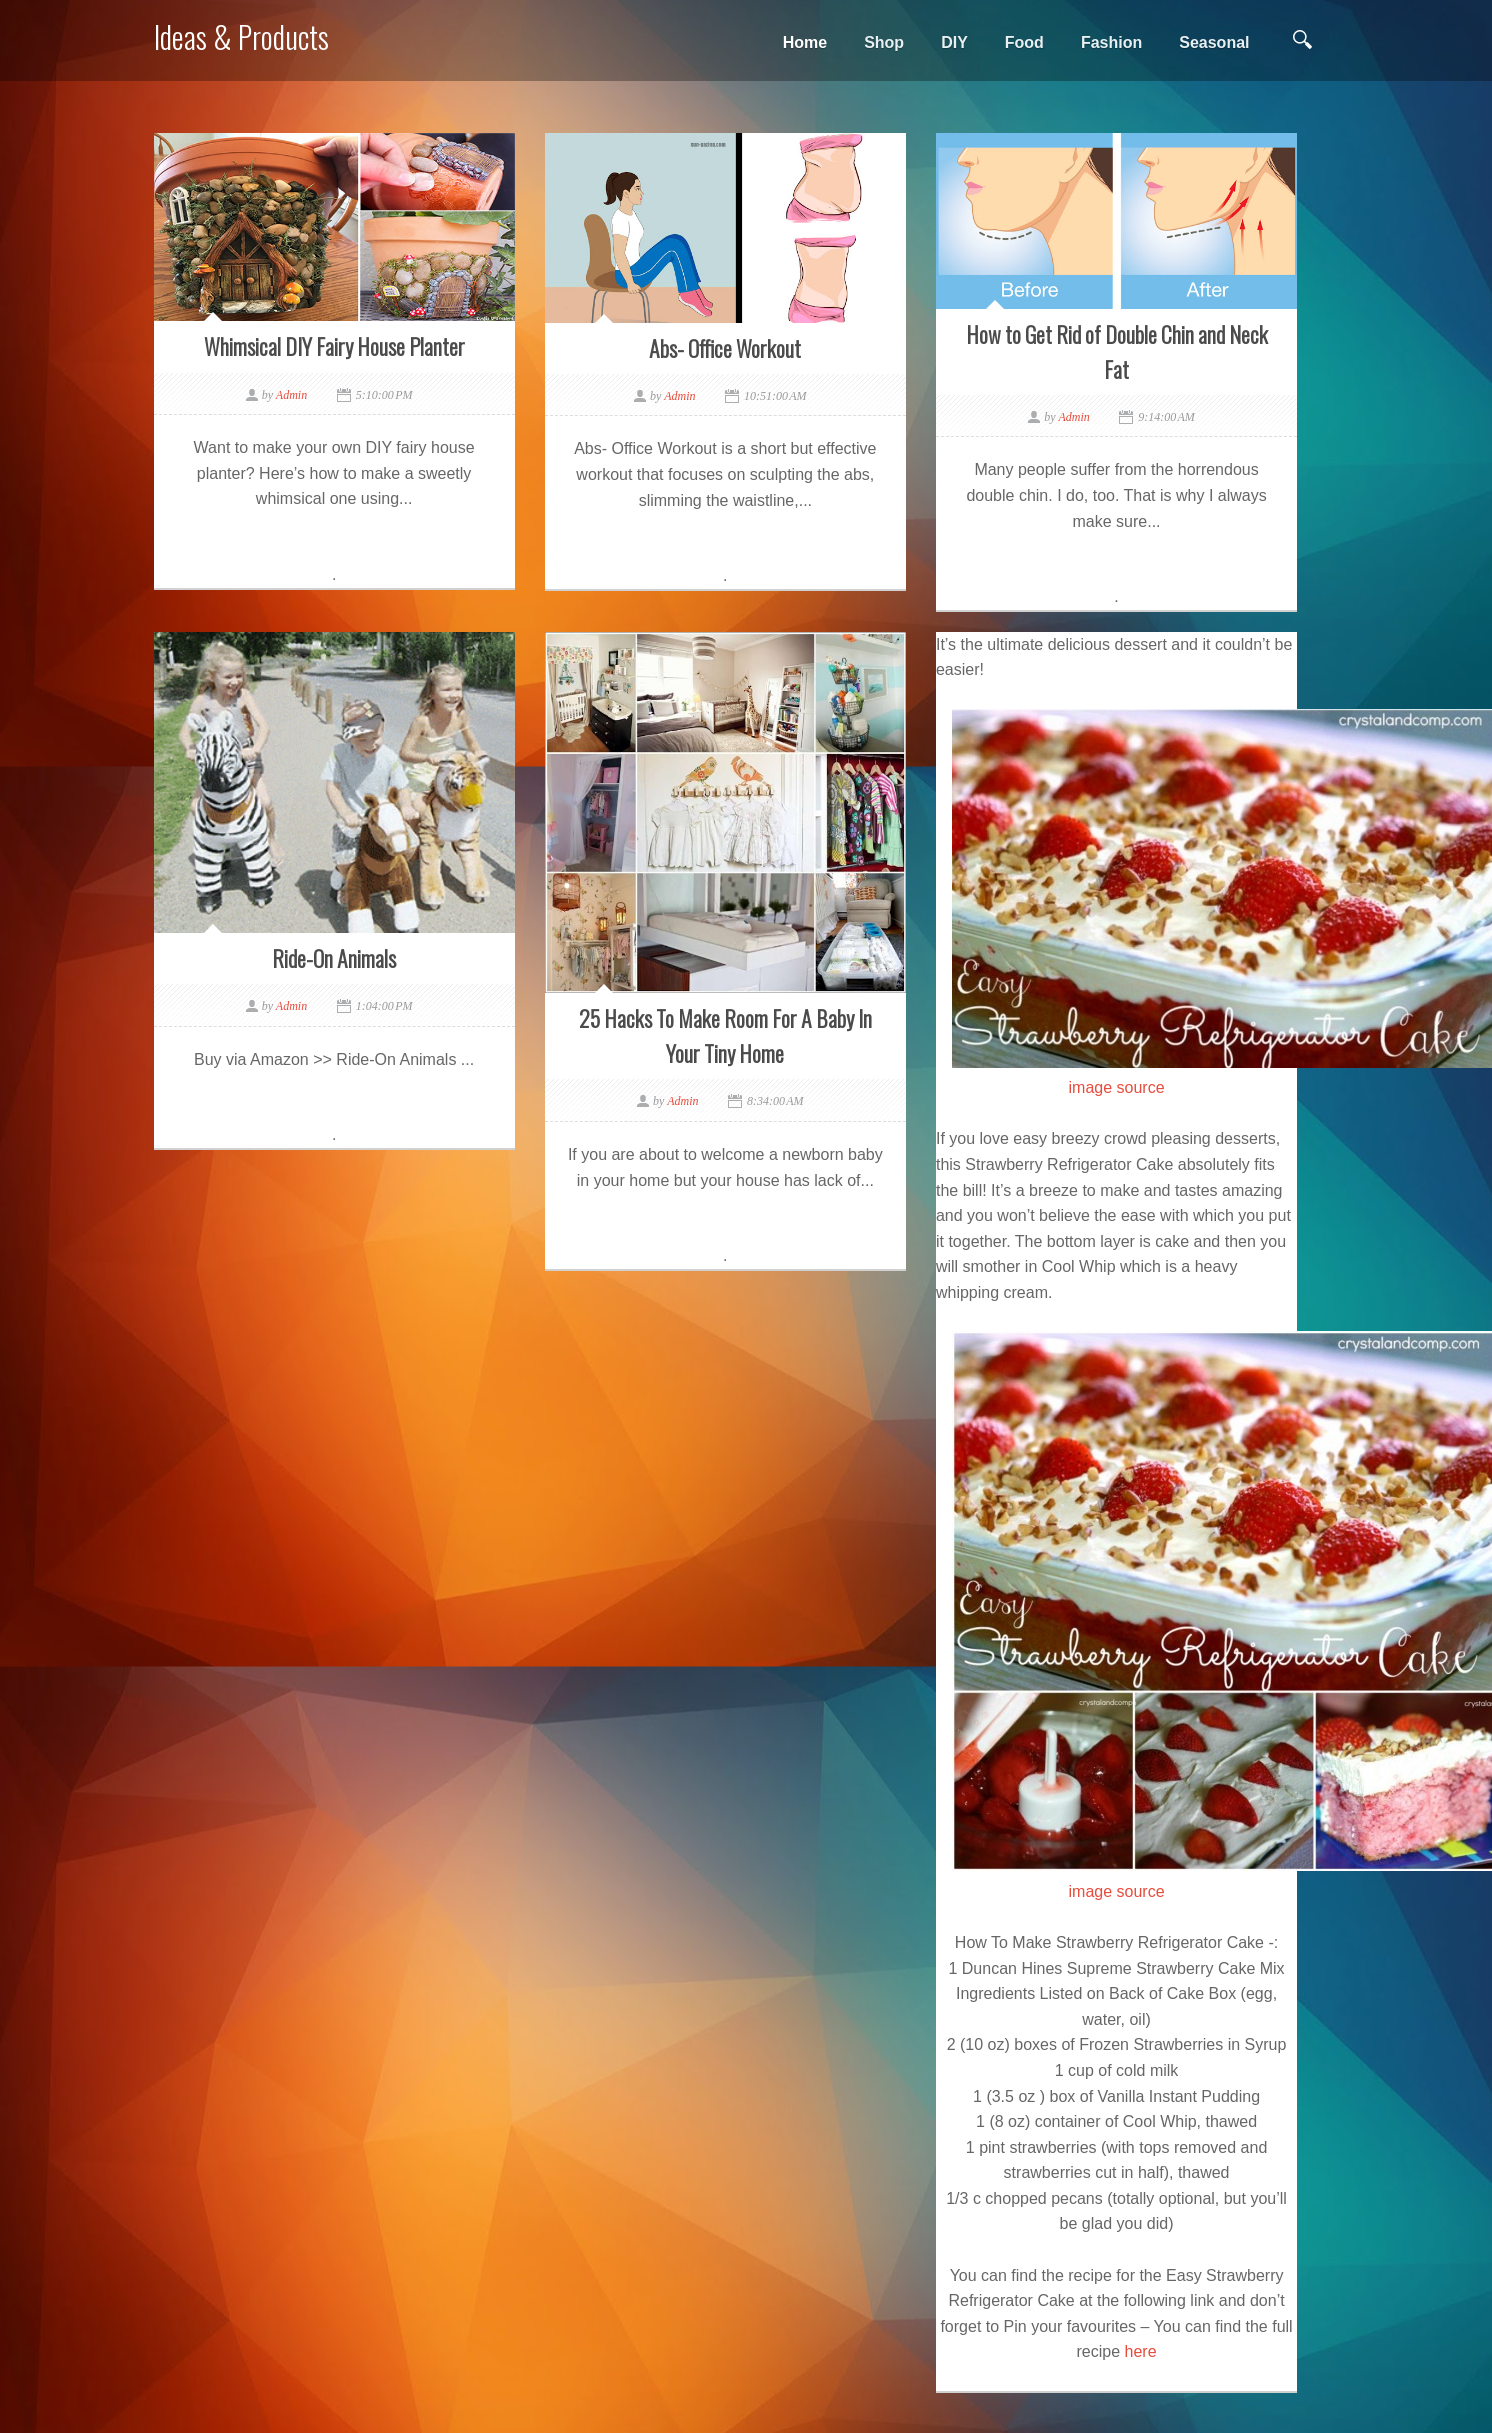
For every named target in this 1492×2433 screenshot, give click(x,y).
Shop (884, 42)
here (1141, 2351)
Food (1024, 42)
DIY (954, 42)
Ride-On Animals (334, 958)
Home (805, 42)
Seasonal (1214, 42)
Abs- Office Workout (725, 348)
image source (1117, 1087)
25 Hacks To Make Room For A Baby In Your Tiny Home (725, 1035)
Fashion (1111, 42)
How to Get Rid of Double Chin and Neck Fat (1117, 351)
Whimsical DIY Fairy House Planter (334, 346)
